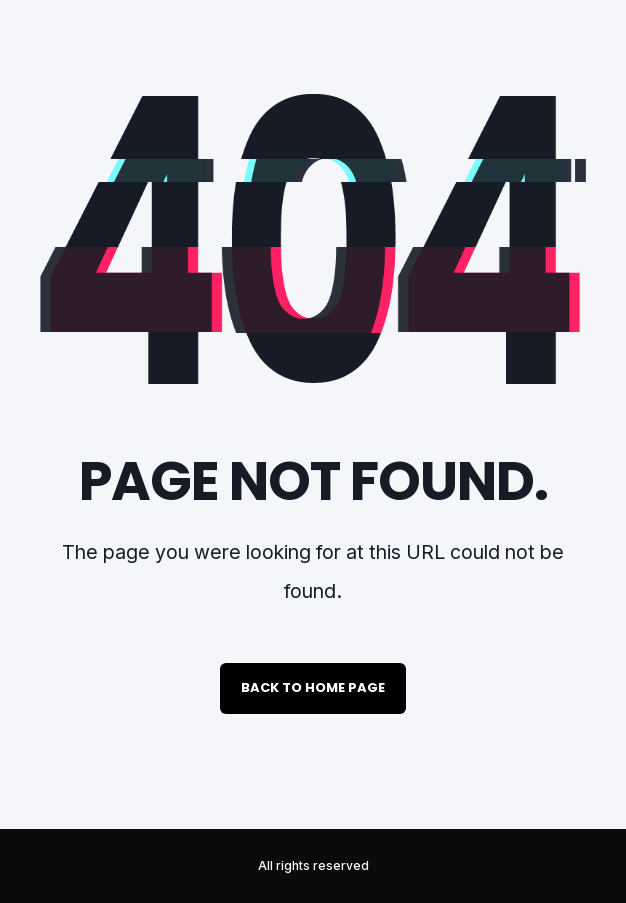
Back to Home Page (313, 687)
